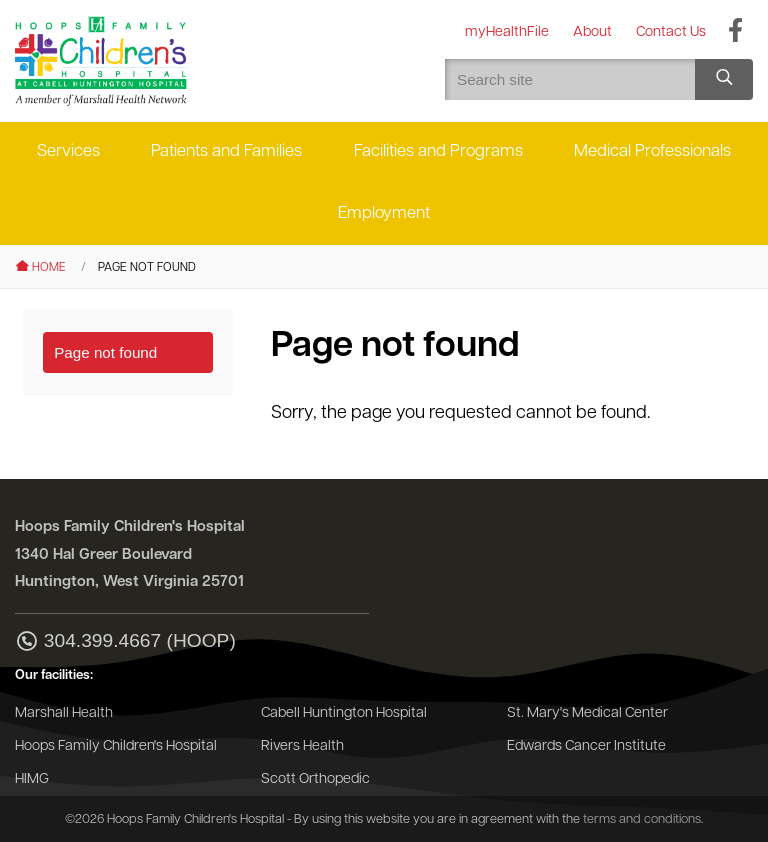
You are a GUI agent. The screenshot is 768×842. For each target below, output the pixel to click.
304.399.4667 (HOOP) (125, 642)
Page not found (105, 352)
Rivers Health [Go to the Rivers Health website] (302, 746)
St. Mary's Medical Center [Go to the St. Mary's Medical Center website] (587, 713)
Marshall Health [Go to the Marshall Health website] (64, 713)
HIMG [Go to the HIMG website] (32, 779)
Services (68, 151)
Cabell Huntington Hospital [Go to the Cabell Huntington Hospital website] (344, 713)
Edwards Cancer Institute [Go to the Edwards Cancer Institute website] (586, 746)
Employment (384, 213)
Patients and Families (226, 151)
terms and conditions (642, 819)
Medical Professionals (652, 151)
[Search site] (724, 79)
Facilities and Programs (438, 151)
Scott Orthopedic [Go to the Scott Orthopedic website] (315, 779)
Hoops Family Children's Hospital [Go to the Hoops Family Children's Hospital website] (116, 746)
